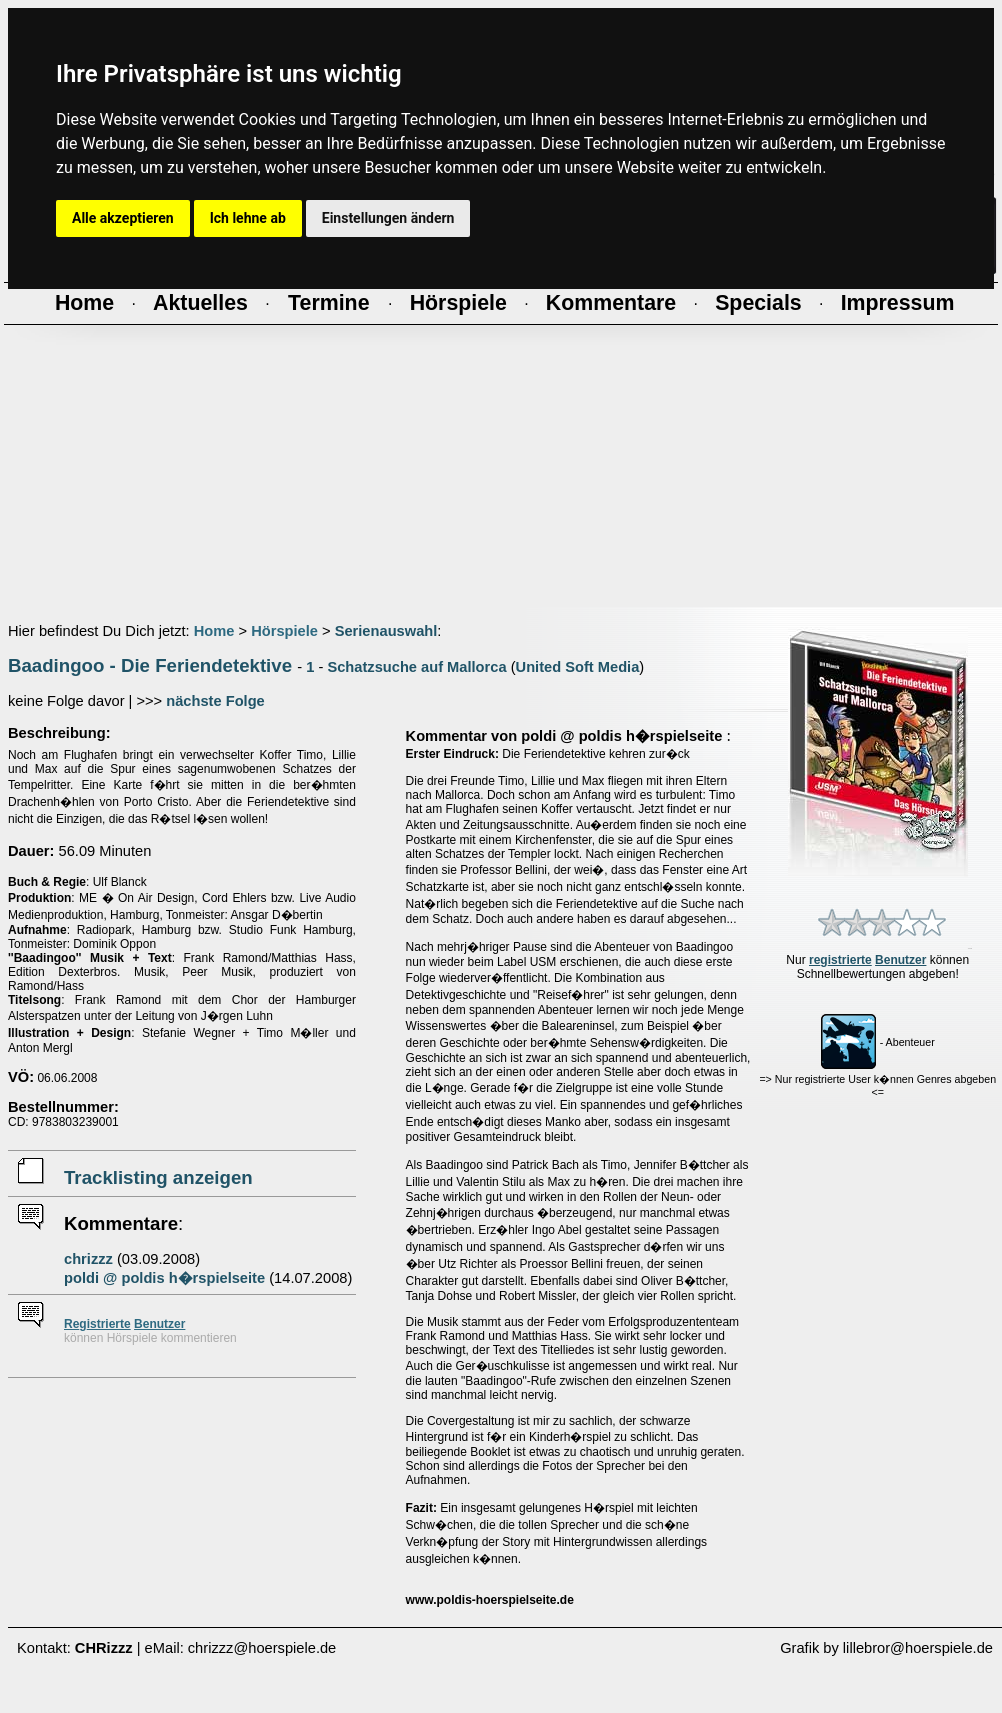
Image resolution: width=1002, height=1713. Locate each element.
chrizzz (88, 1259)
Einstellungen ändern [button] (388, 218)
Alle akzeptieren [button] (123, 218)
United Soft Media (578, 667)
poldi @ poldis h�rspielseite (164, 1278)
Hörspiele (284, 631)
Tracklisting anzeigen (158, 1177)
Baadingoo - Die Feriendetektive (150, 665)
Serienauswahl (386, 631)
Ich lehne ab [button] (248, 218)
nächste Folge (215, 701)
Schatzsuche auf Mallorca (416, 667)
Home (214, 631)
